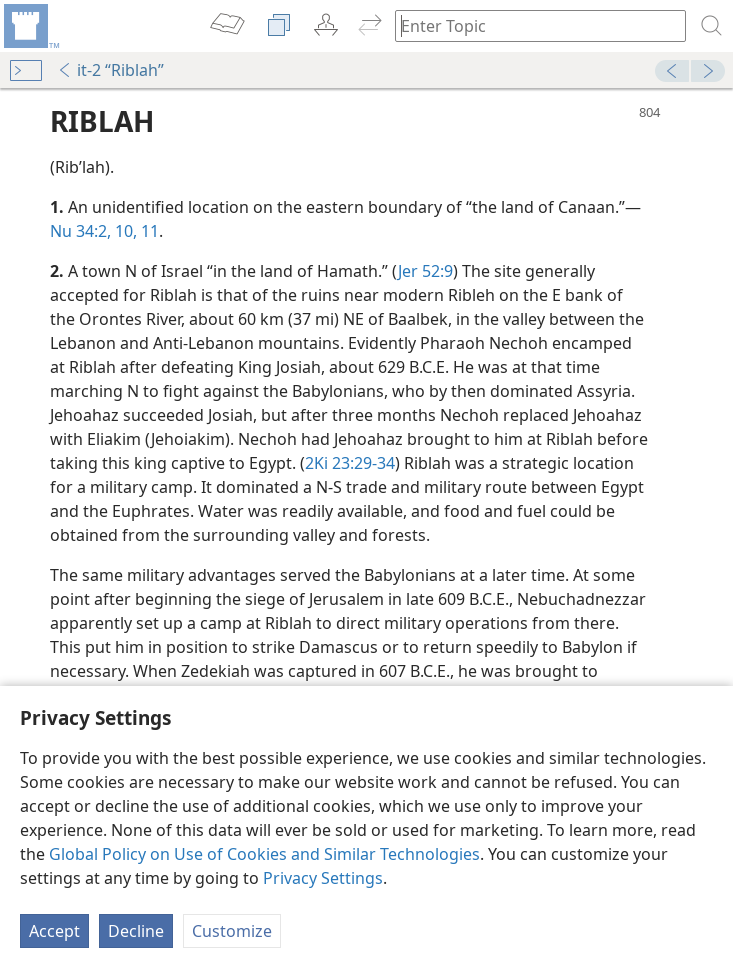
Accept (54, 931)
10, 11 (135, 231)
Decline (136, 931)
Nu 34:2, (80, 231)
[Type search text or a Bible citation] (531, 25)
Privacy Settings (323, 878)
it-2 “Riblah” (110, 70)
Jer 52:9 (425, 271)
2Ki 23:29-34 (350, 463)
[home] (30, 26)
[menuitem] (30, 26)
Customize (232, 931)
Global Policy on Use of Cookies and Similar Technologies (264, 854)
